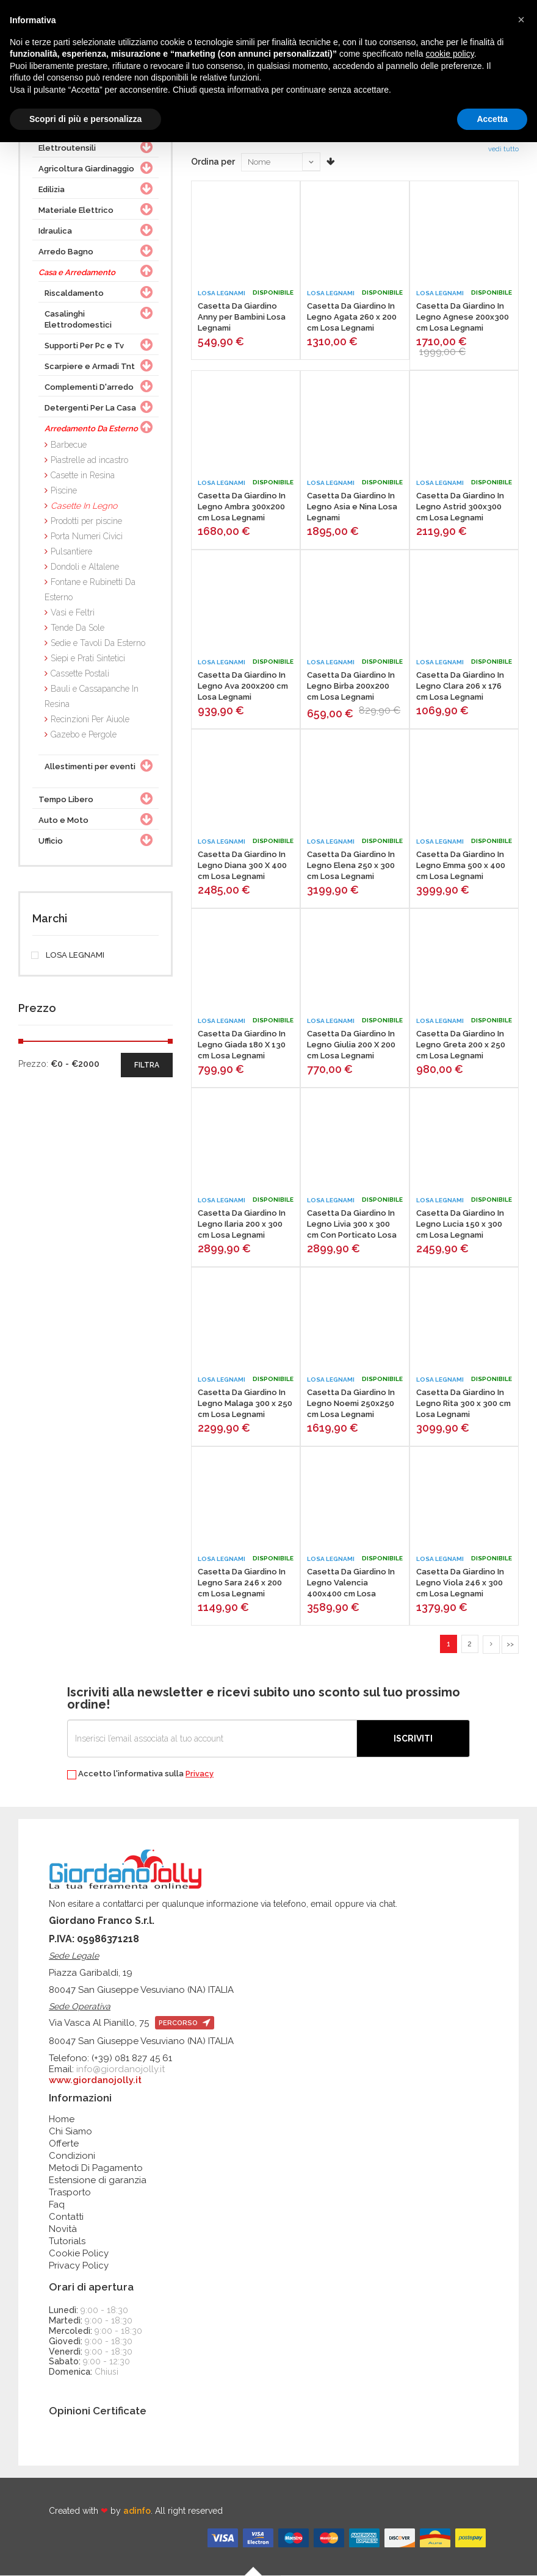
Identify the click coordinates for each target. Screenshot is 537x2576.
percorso (185, 2024)
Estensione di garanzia (97, 2180)
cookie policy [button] (450, 54)
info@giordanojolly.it (120, 2069)
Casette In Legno (84, 506)
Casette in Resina (83, 475)
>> (510, 1644)
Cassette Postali (80, 673)
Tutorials (67, 2241)
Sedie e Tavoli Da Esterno (98, 643)
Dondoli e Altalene (85, 567)
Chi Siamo (70, 2131)
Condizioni (72, 2156)
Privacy (200, 1774)
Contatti (66, 2217)
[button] (521, 19)
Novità (63, 2229)
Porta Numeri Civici (87, 536)
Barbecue (69, 445)
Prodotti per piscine (86, 521)
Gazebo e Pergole (84, 734)
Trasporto (70, 2192)
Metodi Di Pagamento (96, 2168)
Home (61, 2119)
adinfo (137, 2511)
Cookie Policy (79, 2253)
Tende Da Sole (77, 628)
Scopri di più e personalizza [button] (85, 119)
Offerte (64, 2144)
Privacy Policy (79, 2266)
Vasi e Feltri (73, 612)
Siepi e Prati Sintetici (88, 658)
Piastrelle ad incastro (89, 460)
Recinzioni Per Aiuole (90, 719)
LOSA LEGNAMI (68, 955)
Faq (57, 2205)
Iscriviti (413, 1739)
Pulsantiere (71, 551)
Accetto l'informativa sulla (140, 1774)
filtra (146, 1065)
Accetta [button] (492, 119)
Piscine (64, 490)
